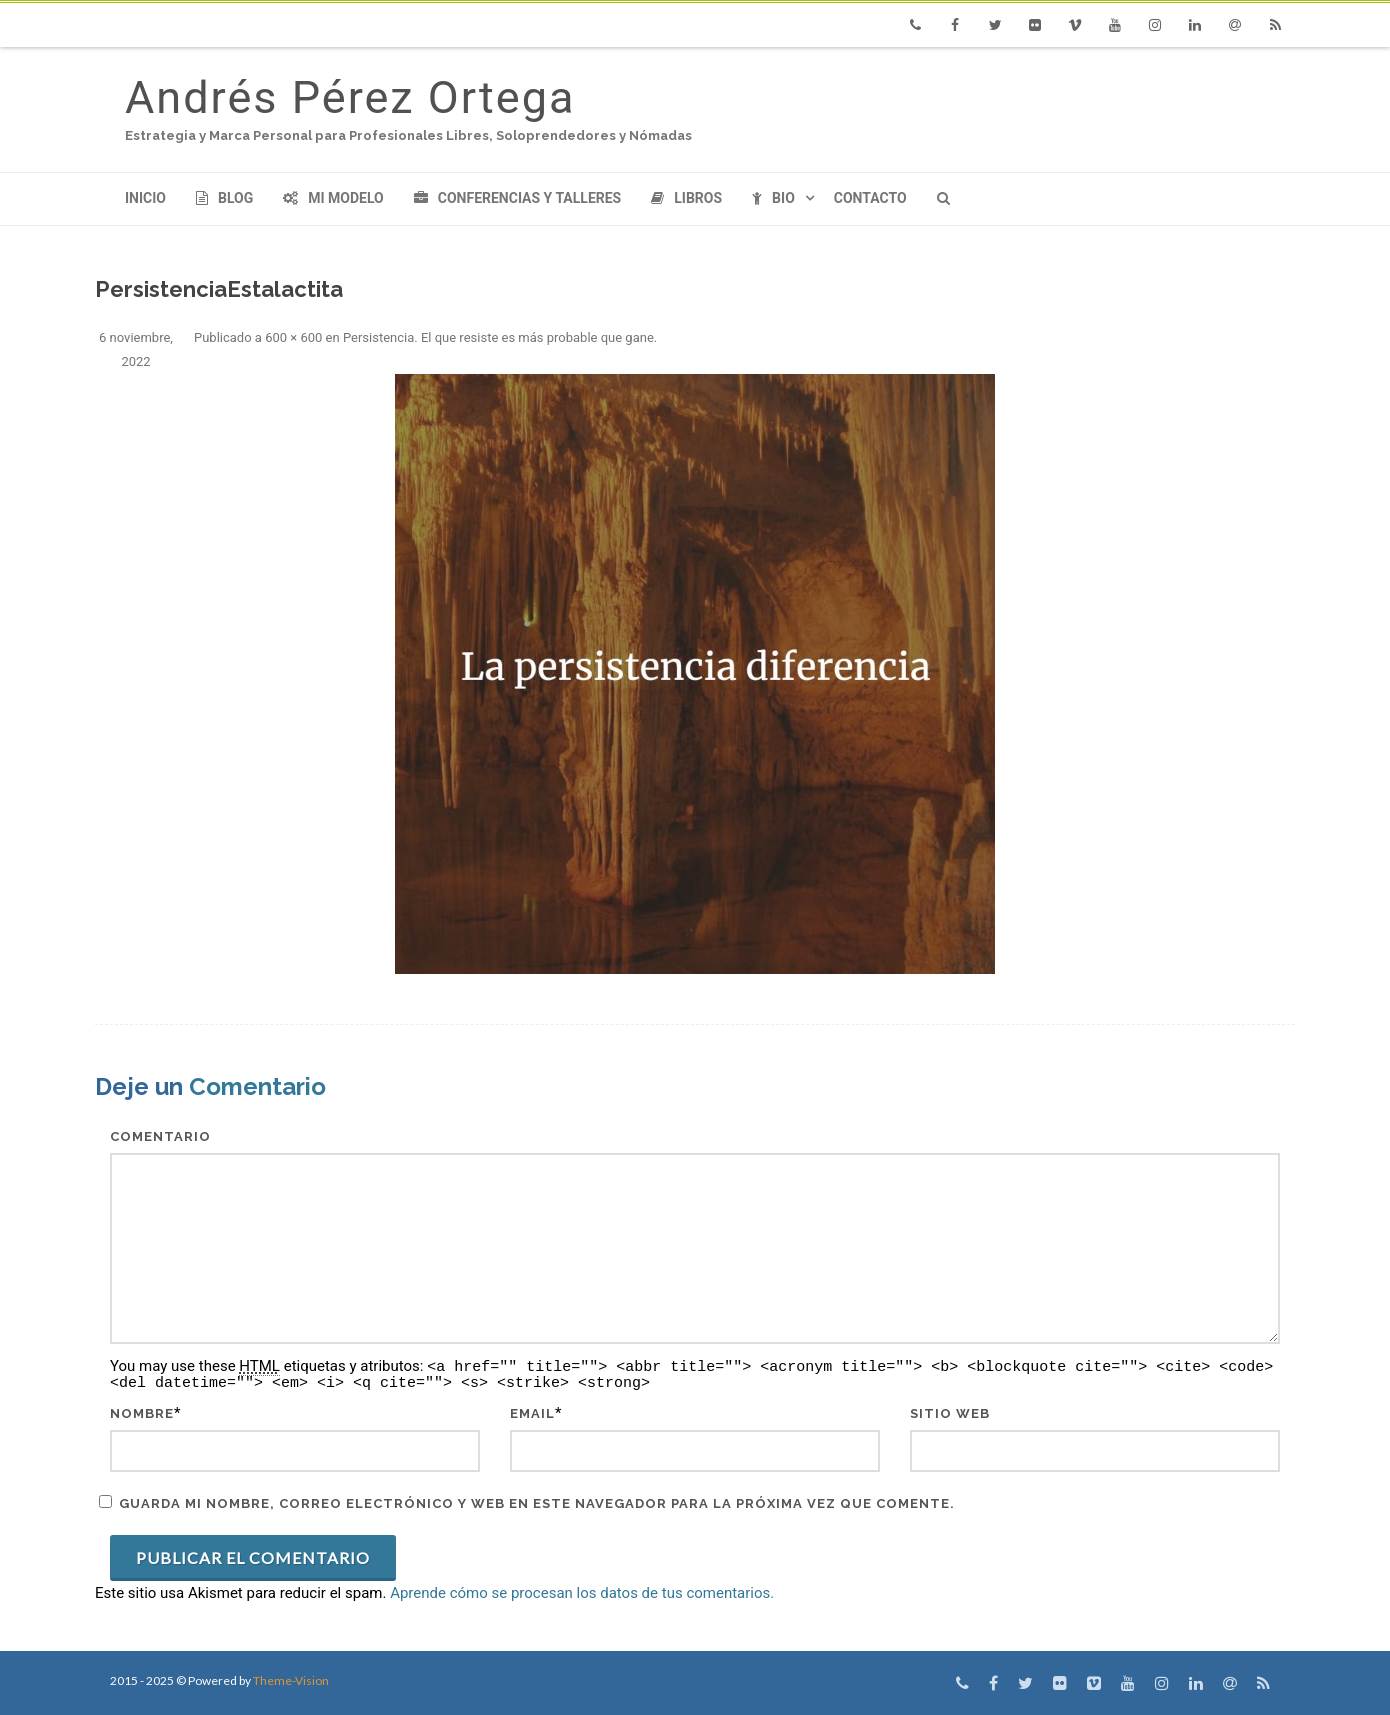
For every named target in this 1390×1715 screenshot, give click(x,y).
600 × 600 (293, 337)
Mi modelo (333, 198)
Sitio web (950, 1413)
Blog (224, 198)
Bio (773, 198)
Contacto (870, 198)
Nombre (142, 1413)
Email (532, 1413)
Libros (686, 198)
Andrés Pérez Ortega (350, 97)
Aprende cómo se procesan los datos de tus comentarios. (582, 1593)
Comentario (160, 1136)
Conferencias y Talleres (517, 198)
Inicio (145, 198)
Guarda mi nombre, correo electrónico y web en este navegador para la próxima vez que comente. (537, 1503)
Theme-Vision (291, 1680)
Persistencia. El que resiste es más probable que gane (498, 337)
